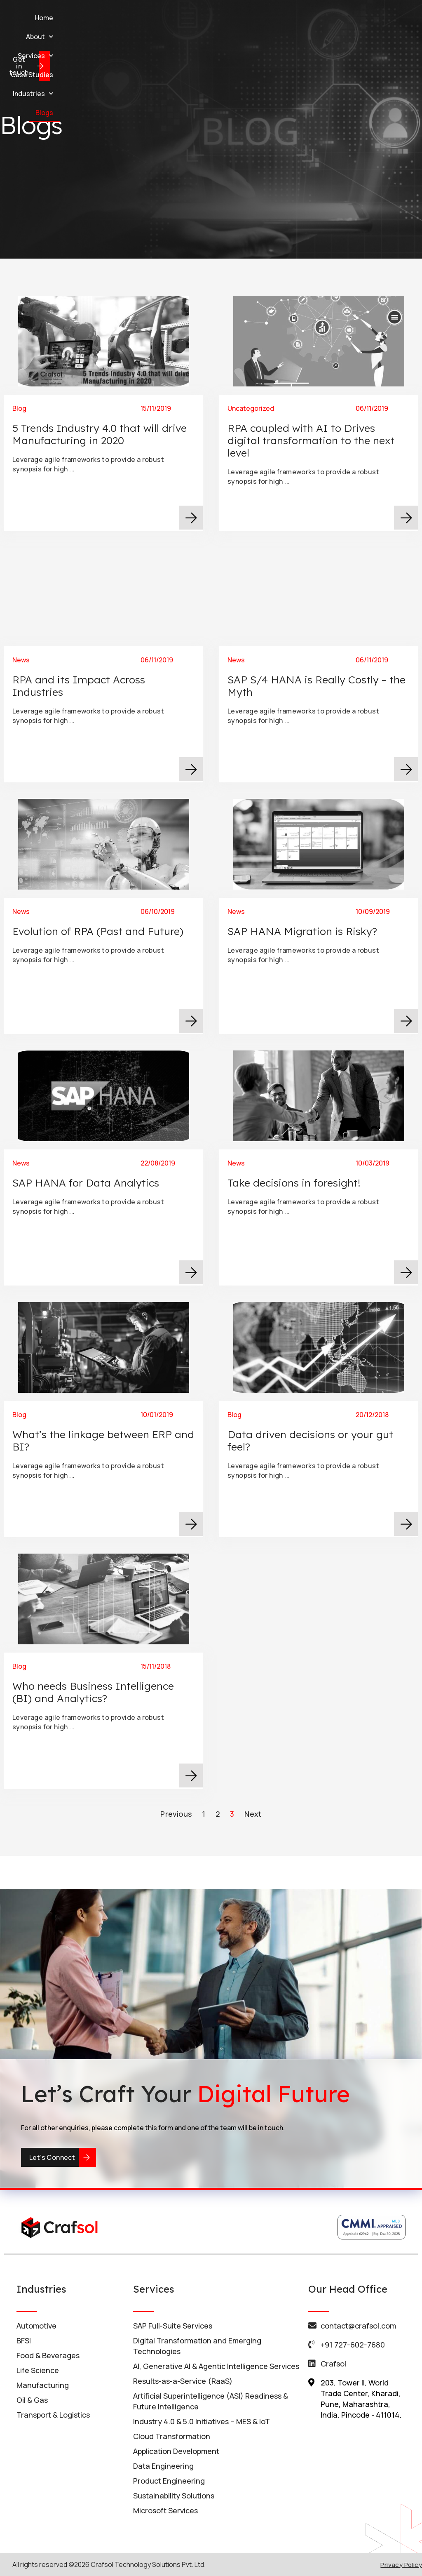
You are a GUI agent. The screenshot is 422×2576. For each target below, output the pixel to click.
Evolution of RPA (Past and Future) (102, 921)
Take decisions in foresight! (311, 1172)
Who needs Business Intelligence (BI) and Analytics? (100, 1677)
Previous (176, 1814)
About (143, 18)
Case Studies (240, 18)
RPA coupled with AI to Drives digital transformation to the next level (311, 440)
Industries (294, 18)
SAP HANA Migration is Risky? (313, 921)
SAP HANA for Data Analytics (98, 1172)
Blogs (337, 18)
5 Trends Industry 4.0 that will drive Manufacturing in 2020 (99, 434)
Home (107, 18)
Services (188, 18)
